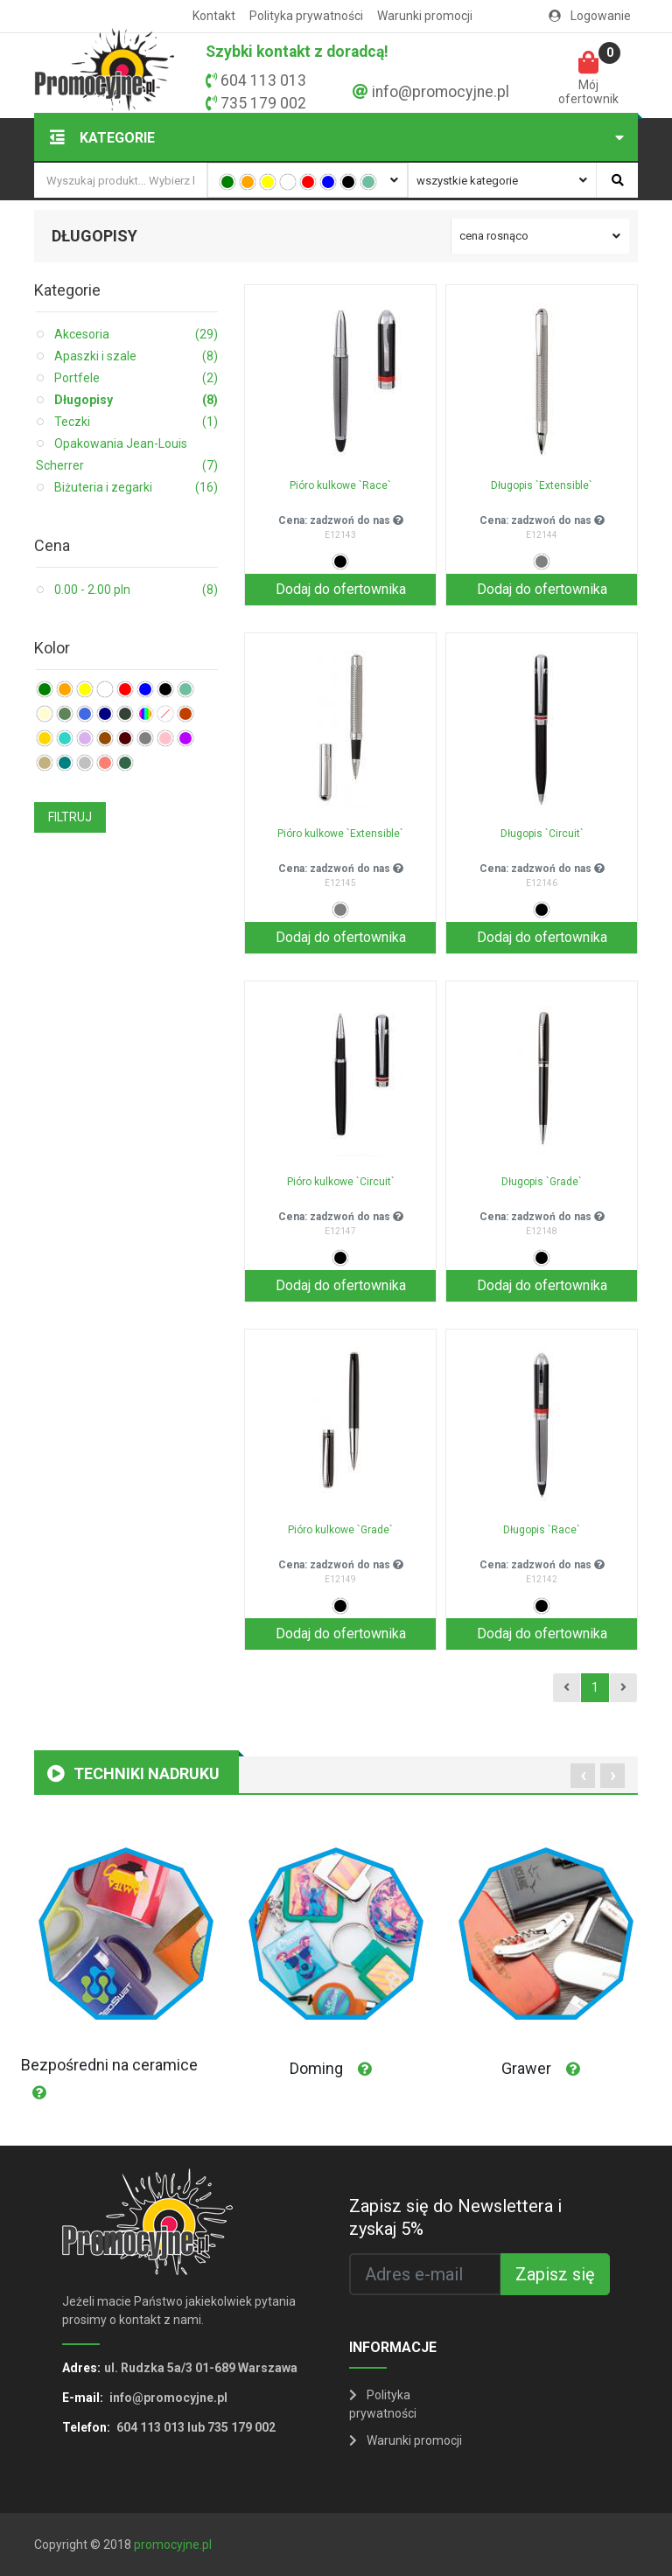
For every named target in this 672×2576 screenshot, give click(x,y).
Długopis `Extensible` (541, 485)
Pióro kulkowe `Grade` (340, 1530)
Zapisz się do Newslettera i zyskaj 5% (455, 2217)
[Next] (623, 1688)
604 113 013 (263, 80)
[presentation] (582, 1775)
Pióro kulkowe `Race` (340, 485)
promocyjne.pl (173, 2545)
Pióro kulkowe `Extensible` (340, 833)
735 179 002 (263, 103)
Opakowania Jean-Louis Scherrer (127, 456)
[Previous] (566, 1688)
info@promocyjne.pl (440, 92)
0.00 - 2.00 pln (136, 590)
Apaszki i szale (136, 356)
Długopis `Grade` (541, 1182)
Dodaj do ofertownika (341, 589)
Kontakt (213, 16)
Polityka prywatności (306, 16)
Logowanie (590, 16)
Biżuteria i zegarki (136, 488)
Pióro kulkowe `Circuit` (341, 1182)
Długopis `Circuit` (542, 833)
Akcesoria (136, 335)
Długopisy (136, 400)
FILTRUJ (70, 817)
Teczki (136, 422)
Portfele (136, 378)
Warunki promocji (424, 16)
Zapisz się (555, 2274)
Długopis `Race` (541, 1530)
